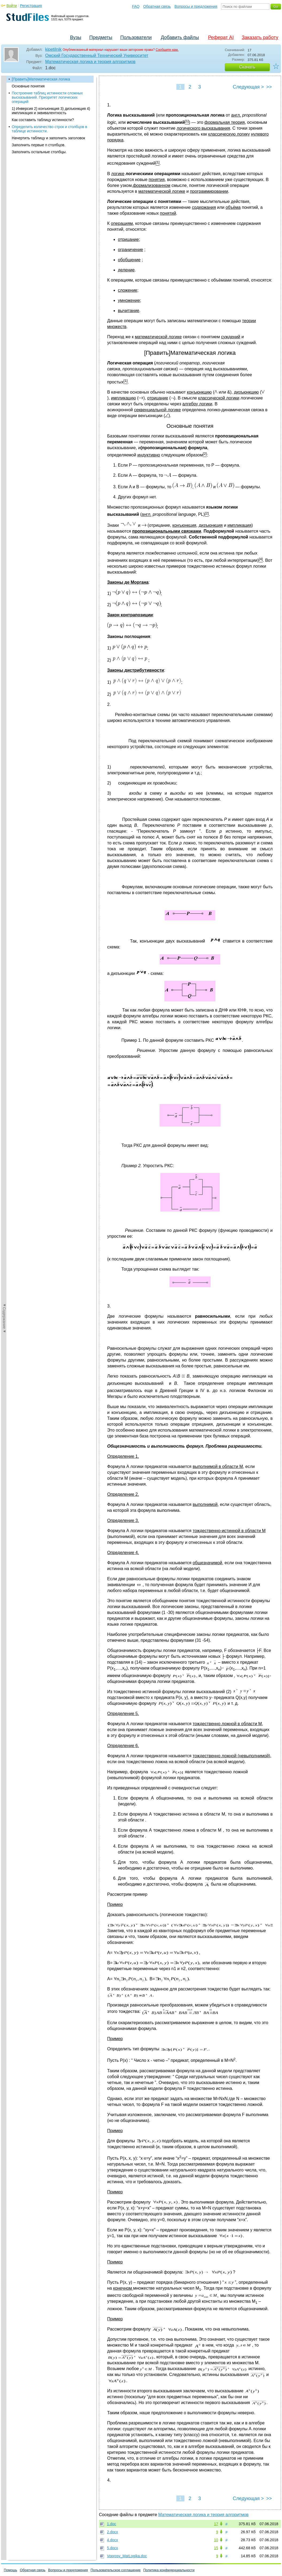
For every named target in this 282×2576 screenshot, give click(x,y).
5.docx (112, 2548)
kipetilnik (53, 49)
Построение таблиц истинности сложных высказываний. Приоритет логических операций (47, 97)
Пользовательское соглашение (116, 2570)
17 (216, 2524)
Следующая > (248, 87)
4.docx (112, 2540)
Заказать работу (260, 37)
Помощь (10, 2570)
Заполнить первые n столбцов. (38, 145)
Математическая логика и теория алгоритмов (90, 61)
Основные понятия (28, 86)
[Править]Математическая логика (41, 79)
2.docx (112, 2532)
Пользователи (136, 37)
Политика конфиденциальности (169, 2570)
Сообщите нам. (167, 49)
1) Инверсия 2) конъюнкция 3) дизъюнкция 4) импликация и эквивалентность (51, 110)
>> (269, 87)
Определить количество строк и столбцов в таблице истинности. (49, 129)
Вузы (75, 37)
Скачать (247, 67)
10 (216, 2540)
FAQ (136, 6)
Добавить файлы (180, 37)
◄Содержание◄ (4, 169)
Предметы (100, 37)
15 (216, 2548)
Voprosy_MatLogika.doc (127, 2556)
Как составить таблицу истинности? (43, 120)
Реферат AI (221, 37)
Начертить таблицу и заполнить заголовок (48, 138)
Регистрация (31, 5)
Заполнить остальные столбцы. (39, 152)
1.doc (111, 2524)
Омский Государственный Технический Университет (96, 55)
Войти (11, 5)
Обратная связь (157, 6)
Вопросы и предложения (196, 6)
